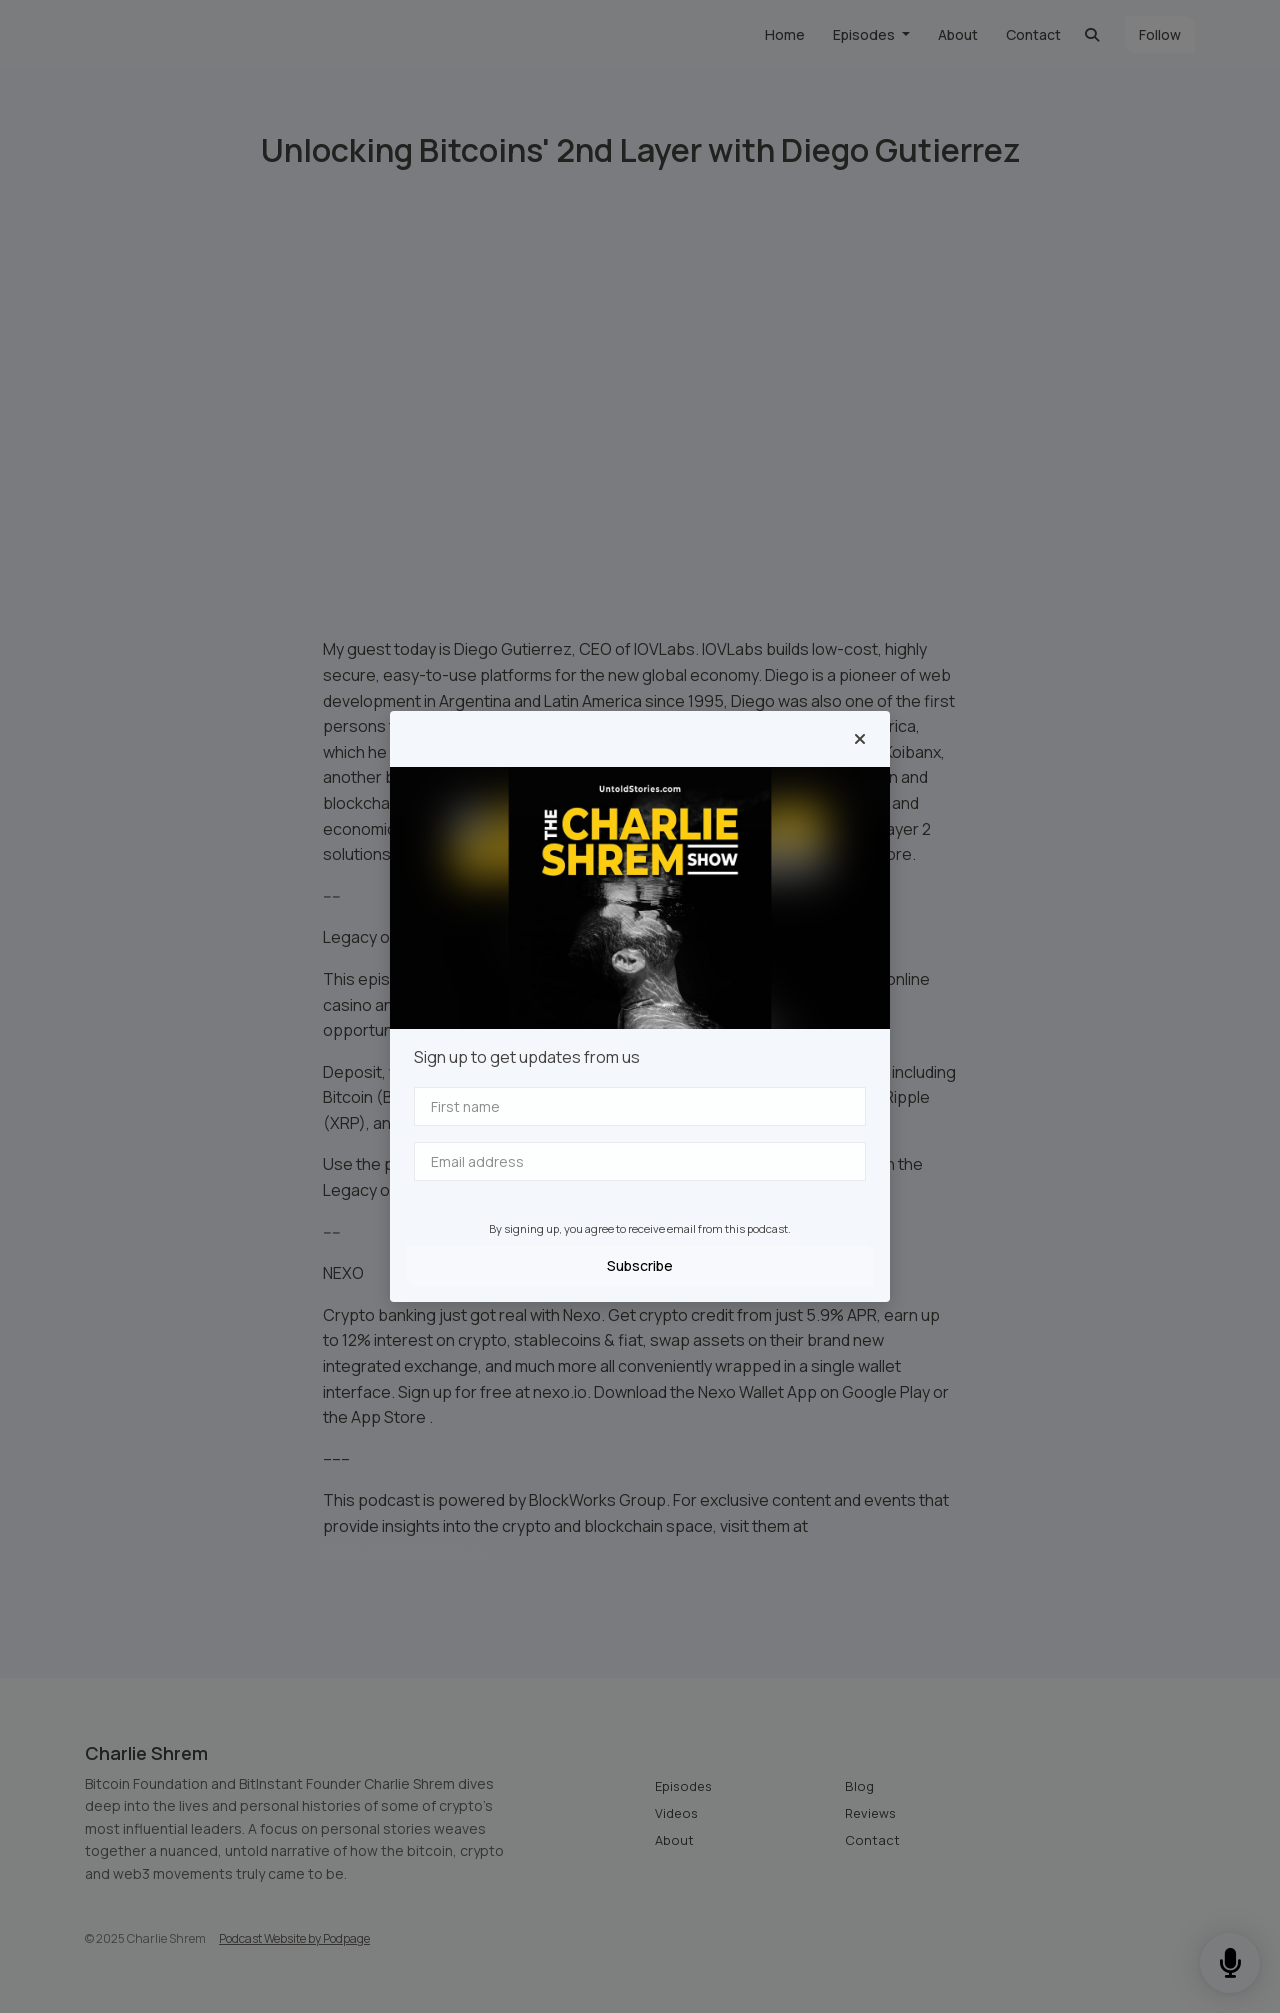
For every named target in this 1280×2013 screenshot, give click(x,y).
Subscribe (640, 1265)
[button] (860, 739)
